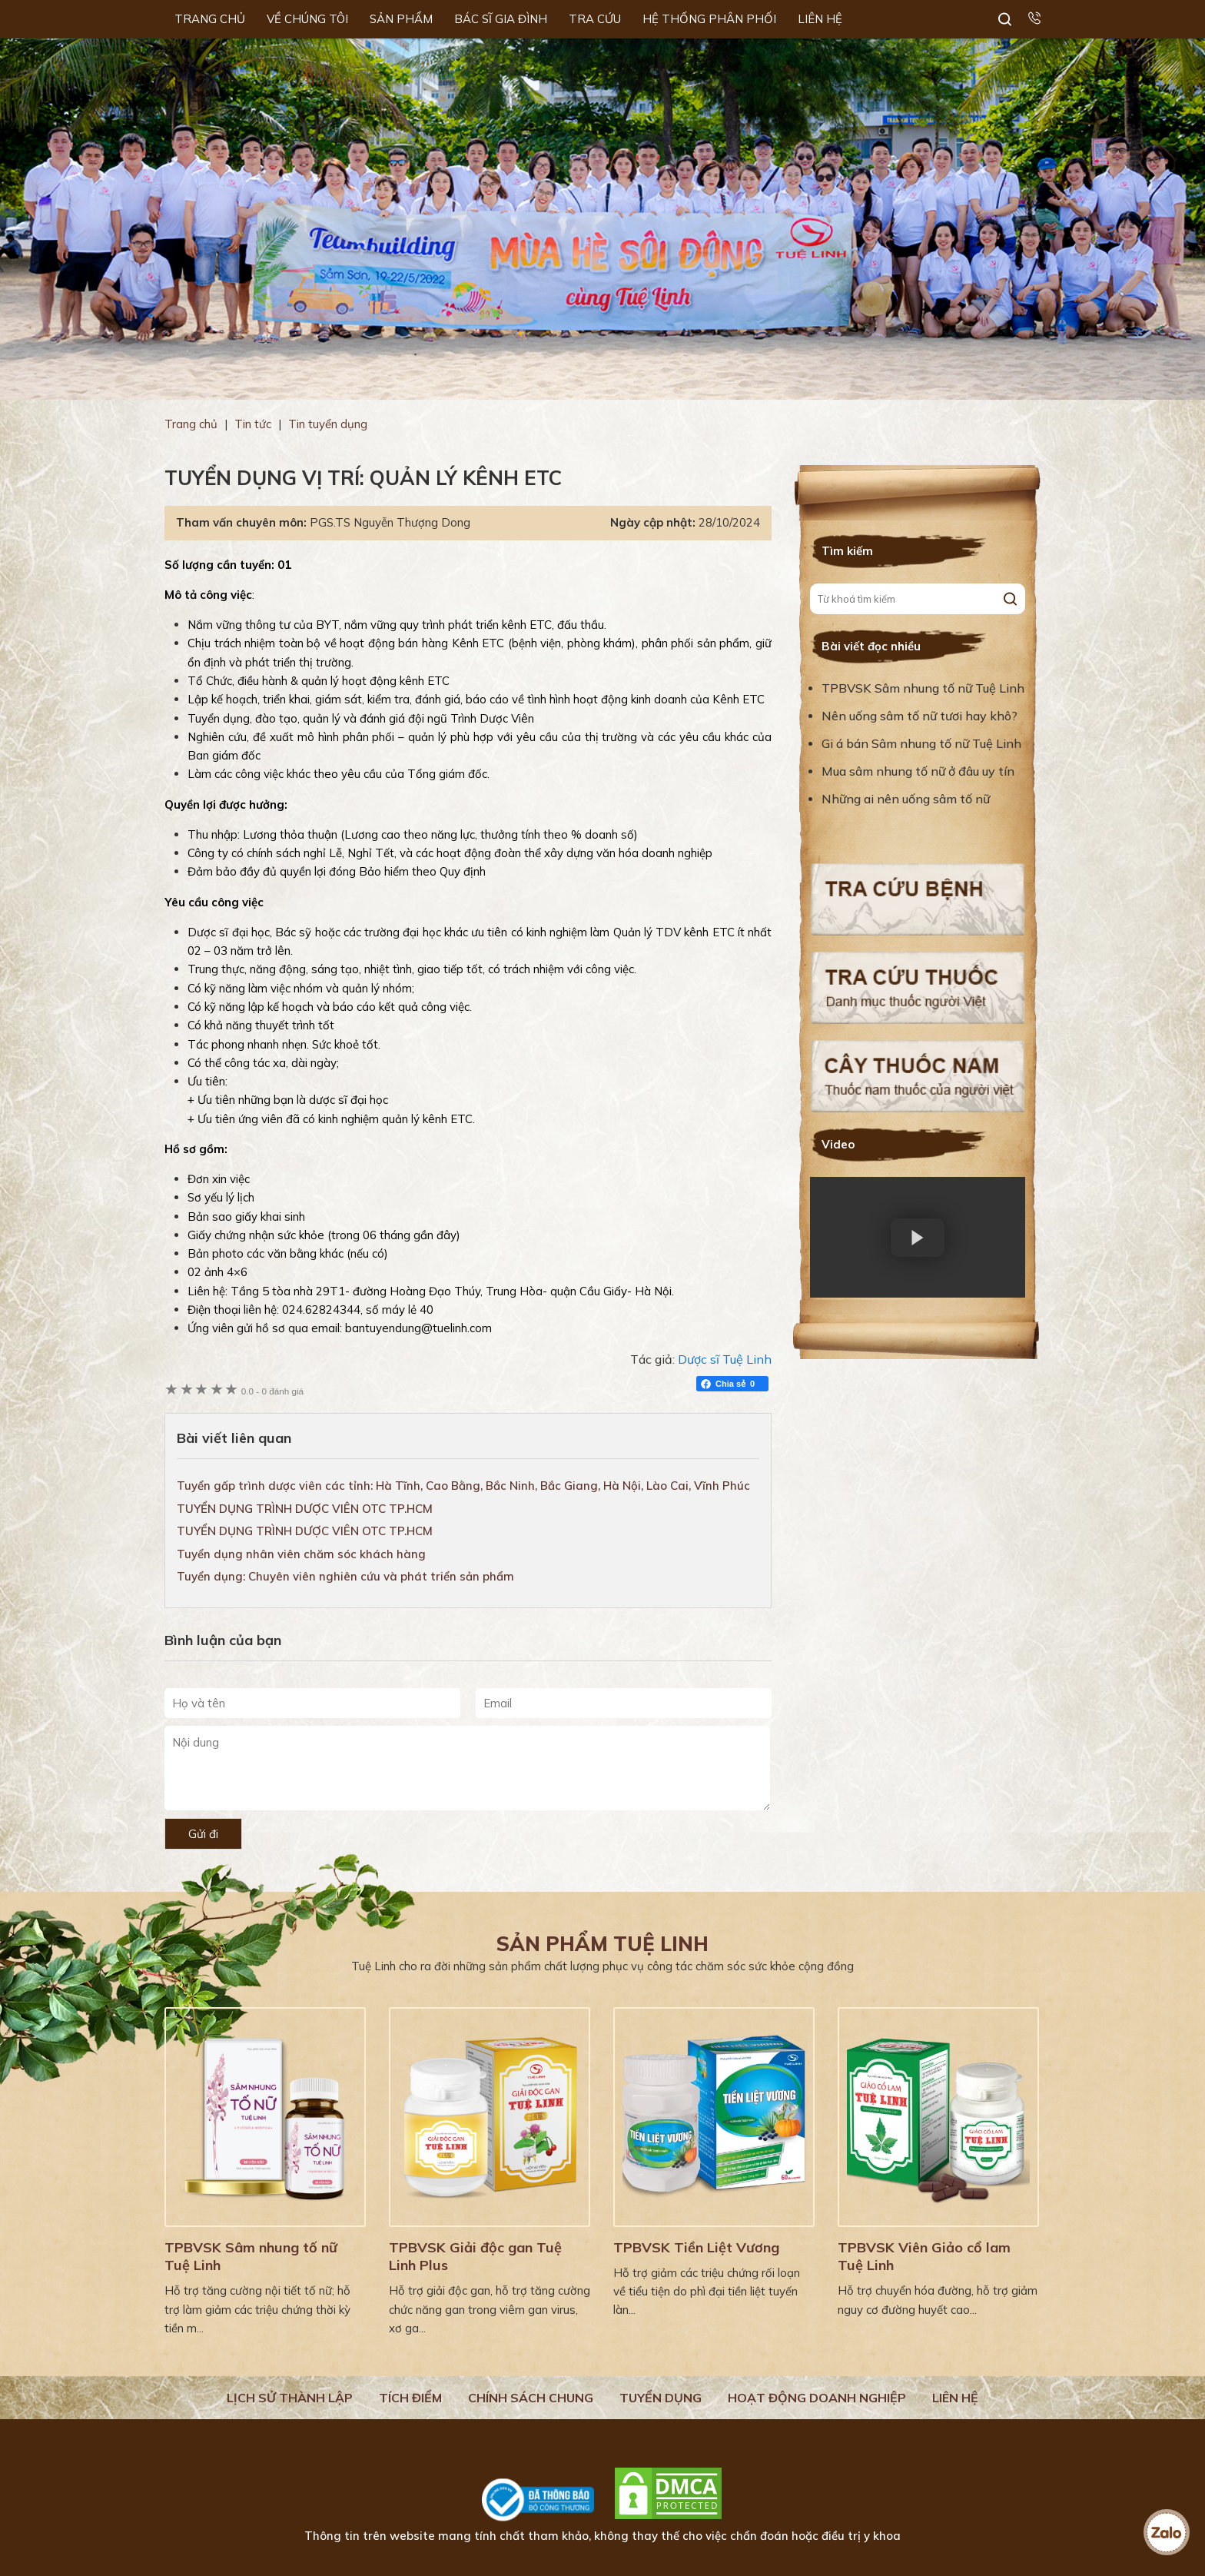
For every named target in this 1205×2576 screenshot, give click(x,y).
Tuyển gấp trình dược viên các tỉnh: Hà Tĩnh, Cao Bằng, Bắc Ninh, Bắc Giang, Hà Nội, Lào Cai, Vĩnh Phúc (463, 1485)
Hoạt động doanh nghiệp (817, 2397)
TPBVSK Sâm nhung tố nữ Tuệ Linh (923, 688)
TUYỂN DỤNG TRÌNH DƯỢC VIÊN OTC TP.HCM (305, 1508)
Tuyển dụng (660, 2397)
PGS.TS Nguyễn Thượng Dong (390, 522)
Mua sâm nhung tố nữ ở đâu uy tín (918, 771)
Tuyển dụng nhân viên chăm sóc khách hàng (301, 1554)
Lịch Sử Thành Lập (290, 2397)
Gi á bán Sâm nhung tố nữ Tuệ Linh (921, 743)
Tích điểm (410, 2397)
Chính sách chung (530, 2397)
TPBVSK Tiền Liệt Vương (696, 2247)
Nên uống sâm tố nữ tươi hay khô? (919, 715)
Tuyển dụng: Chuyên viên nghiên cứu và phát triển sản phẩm (345, 1576)
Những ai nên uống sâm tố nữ (907, 798)
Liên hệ (955, 2397)
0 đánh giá (272, 1391)
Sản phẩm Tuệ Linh (602, 1943)
